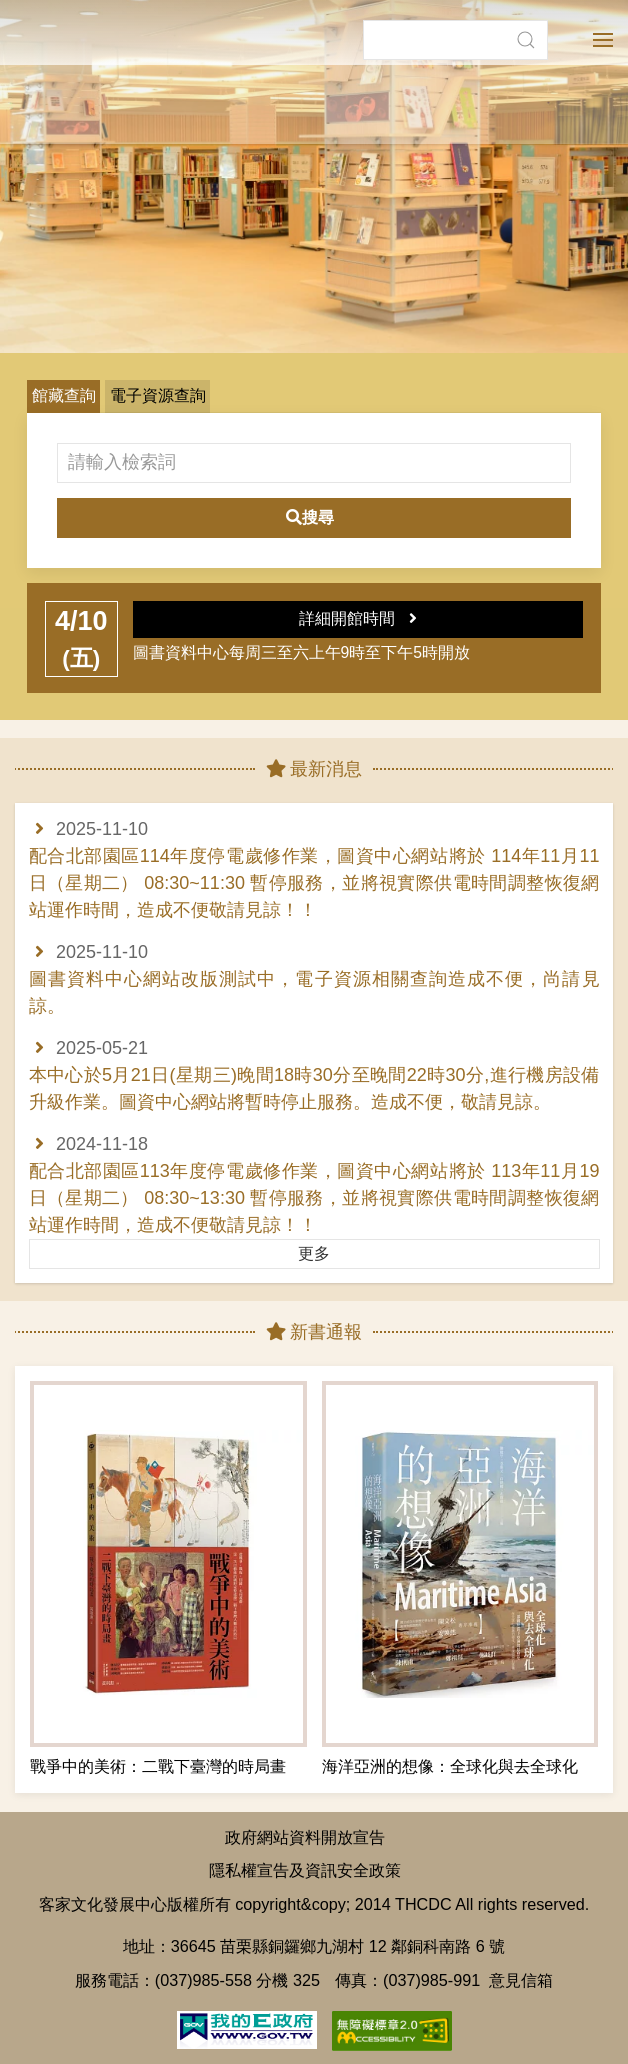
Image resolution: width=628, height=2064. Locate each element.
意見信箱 (521, 1980)
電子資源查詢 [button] (158, 395)
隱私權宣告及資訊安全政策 (305, 1870)
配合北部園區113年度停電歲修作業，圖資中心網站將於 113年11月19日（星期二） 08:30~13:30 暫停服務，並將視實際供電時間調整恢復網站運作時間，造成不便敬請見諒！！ (314, 1198)
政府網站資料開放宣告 (305, 1837)
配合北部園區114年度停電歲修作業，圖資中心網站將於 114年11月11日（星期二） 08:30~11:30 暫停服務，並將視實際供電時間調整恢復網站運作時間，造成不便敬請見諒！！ (314, 883)
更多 (314, 1253)
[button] (525, 25)
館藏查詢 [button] (64, 395)
